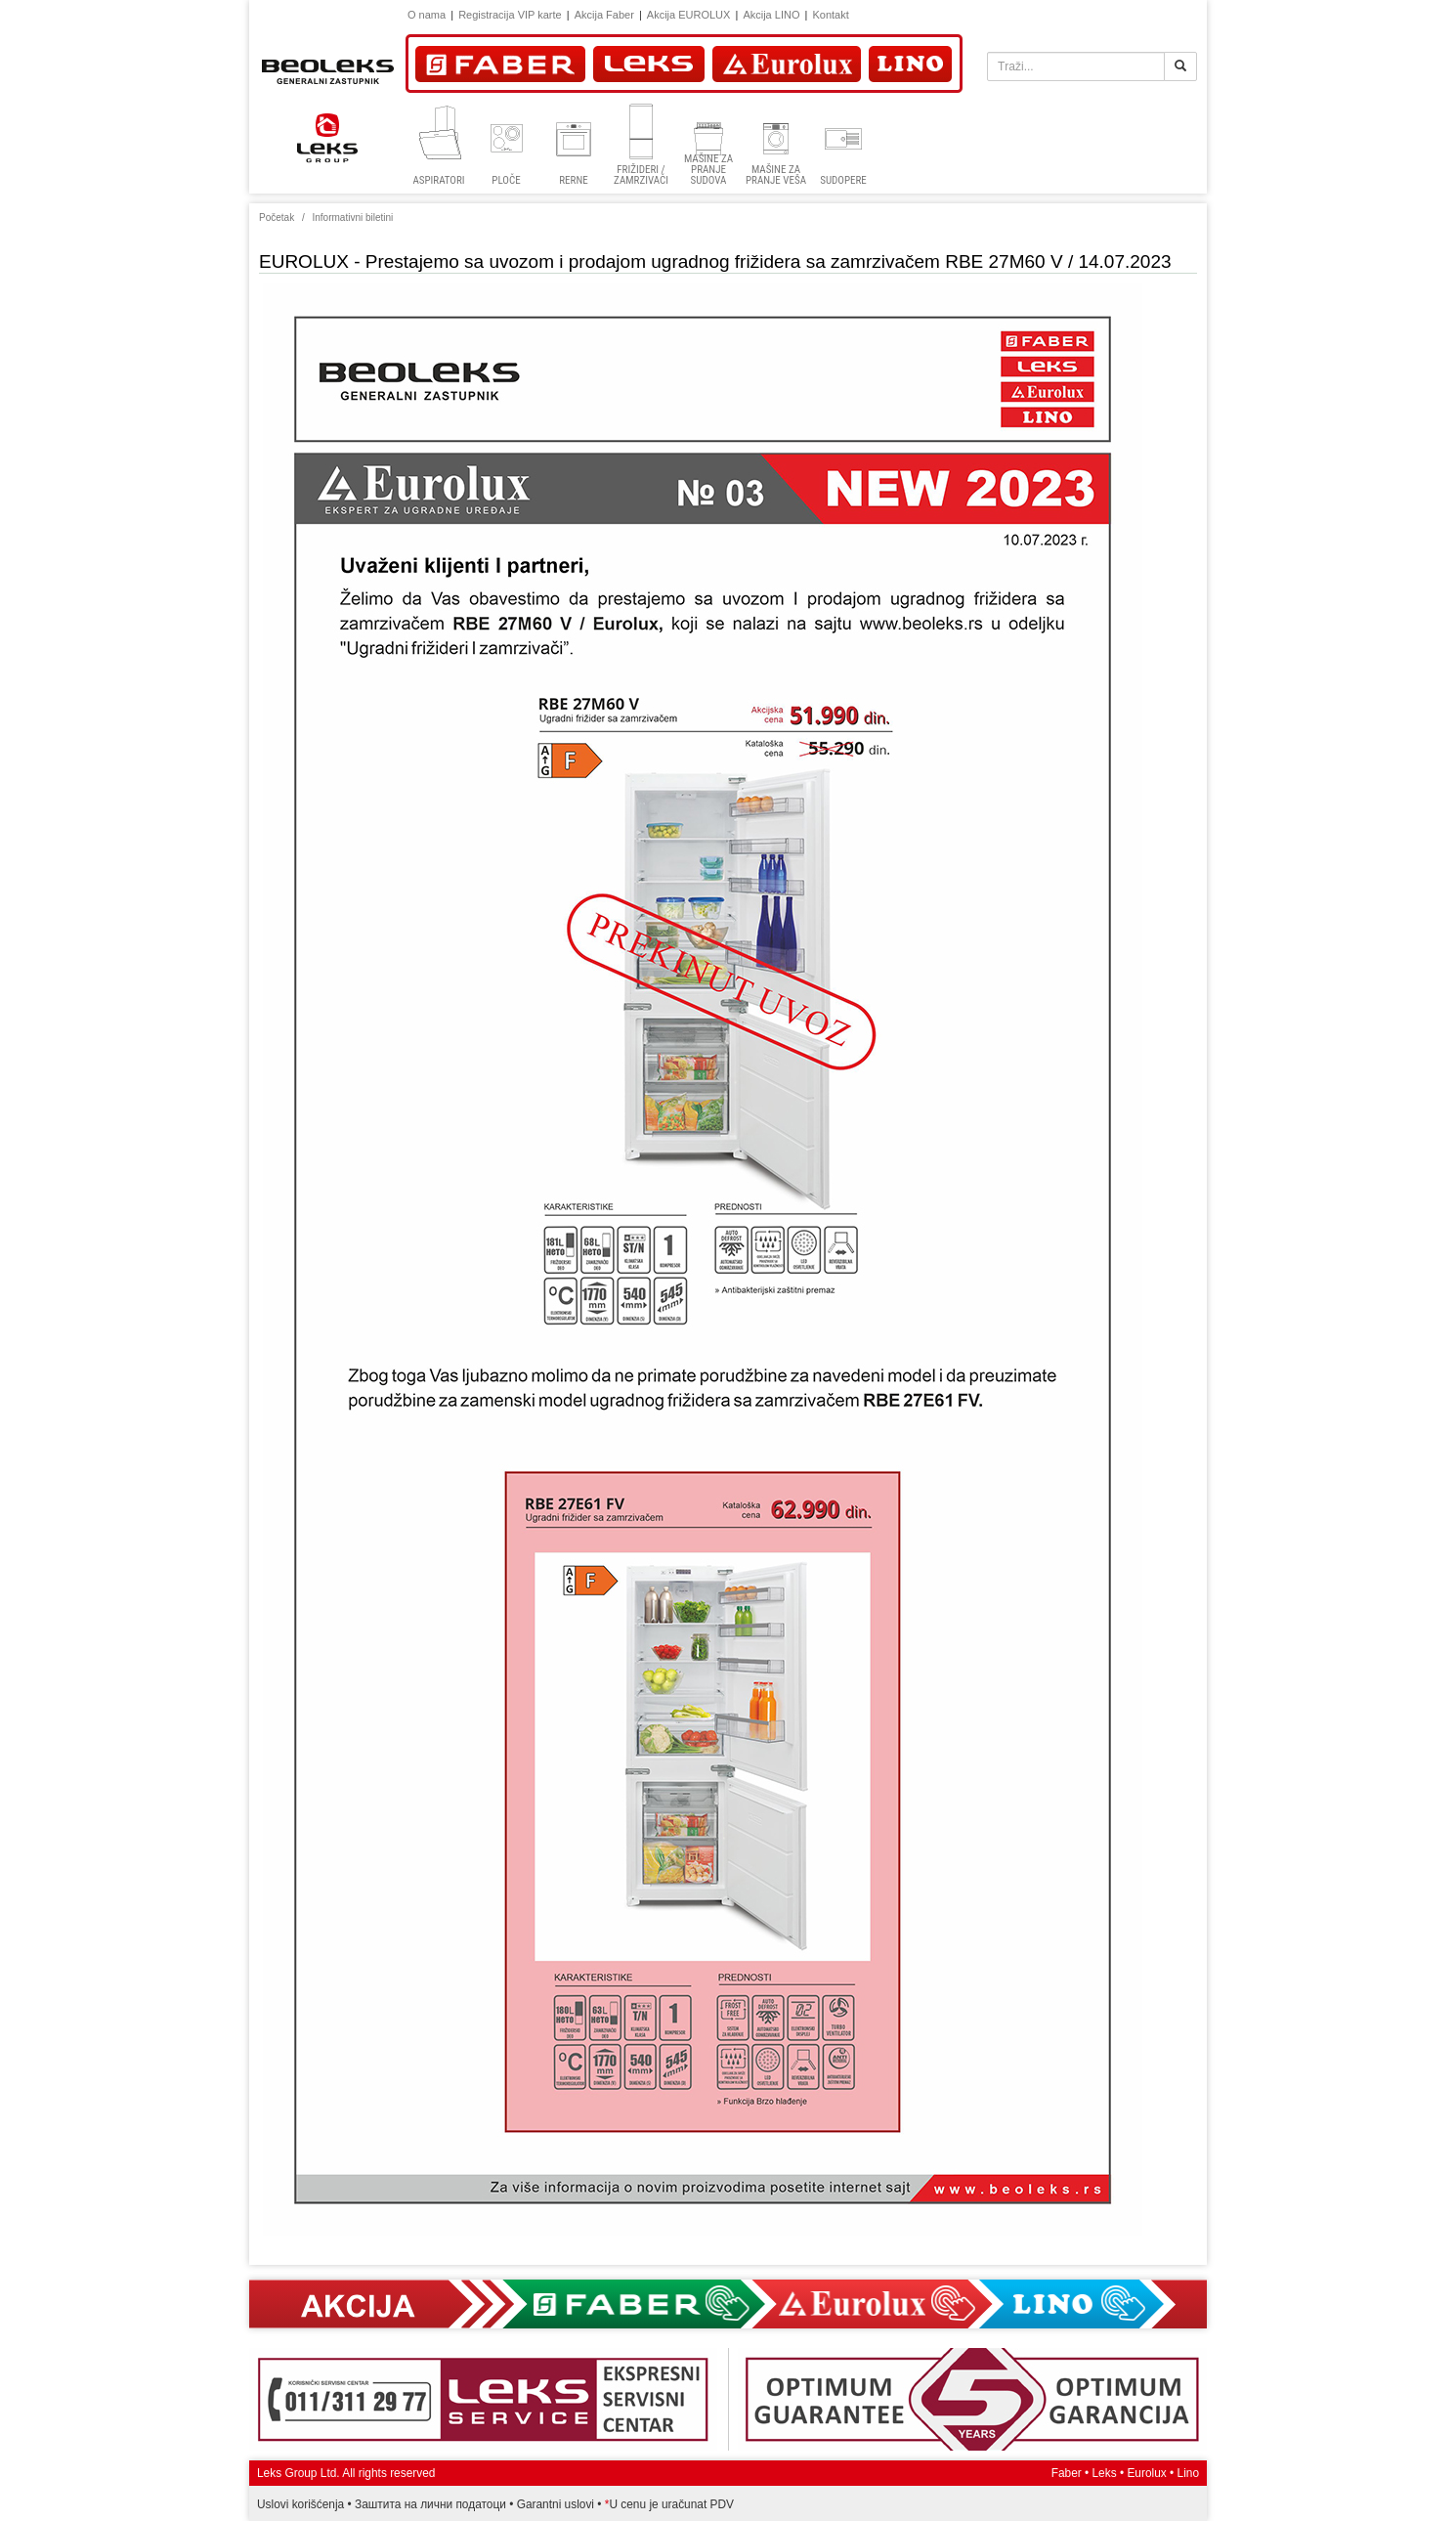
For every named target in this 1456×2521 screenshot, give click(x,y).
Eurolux (1146, 2473)
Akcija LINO (771, 15)
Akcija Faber (604, 15)
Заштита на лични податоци (430, 2504)
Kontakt (830, 15)
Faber (1066, 2473)
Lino (1188, 2473)
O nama (426, 15)
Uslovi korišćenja (300, 2504)
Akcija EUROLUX (689, 15)
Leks (1104, 2473)
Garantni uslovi (555, 2504)
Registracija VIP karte (510, 15)
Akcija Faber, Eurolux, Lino (728, 2304)
